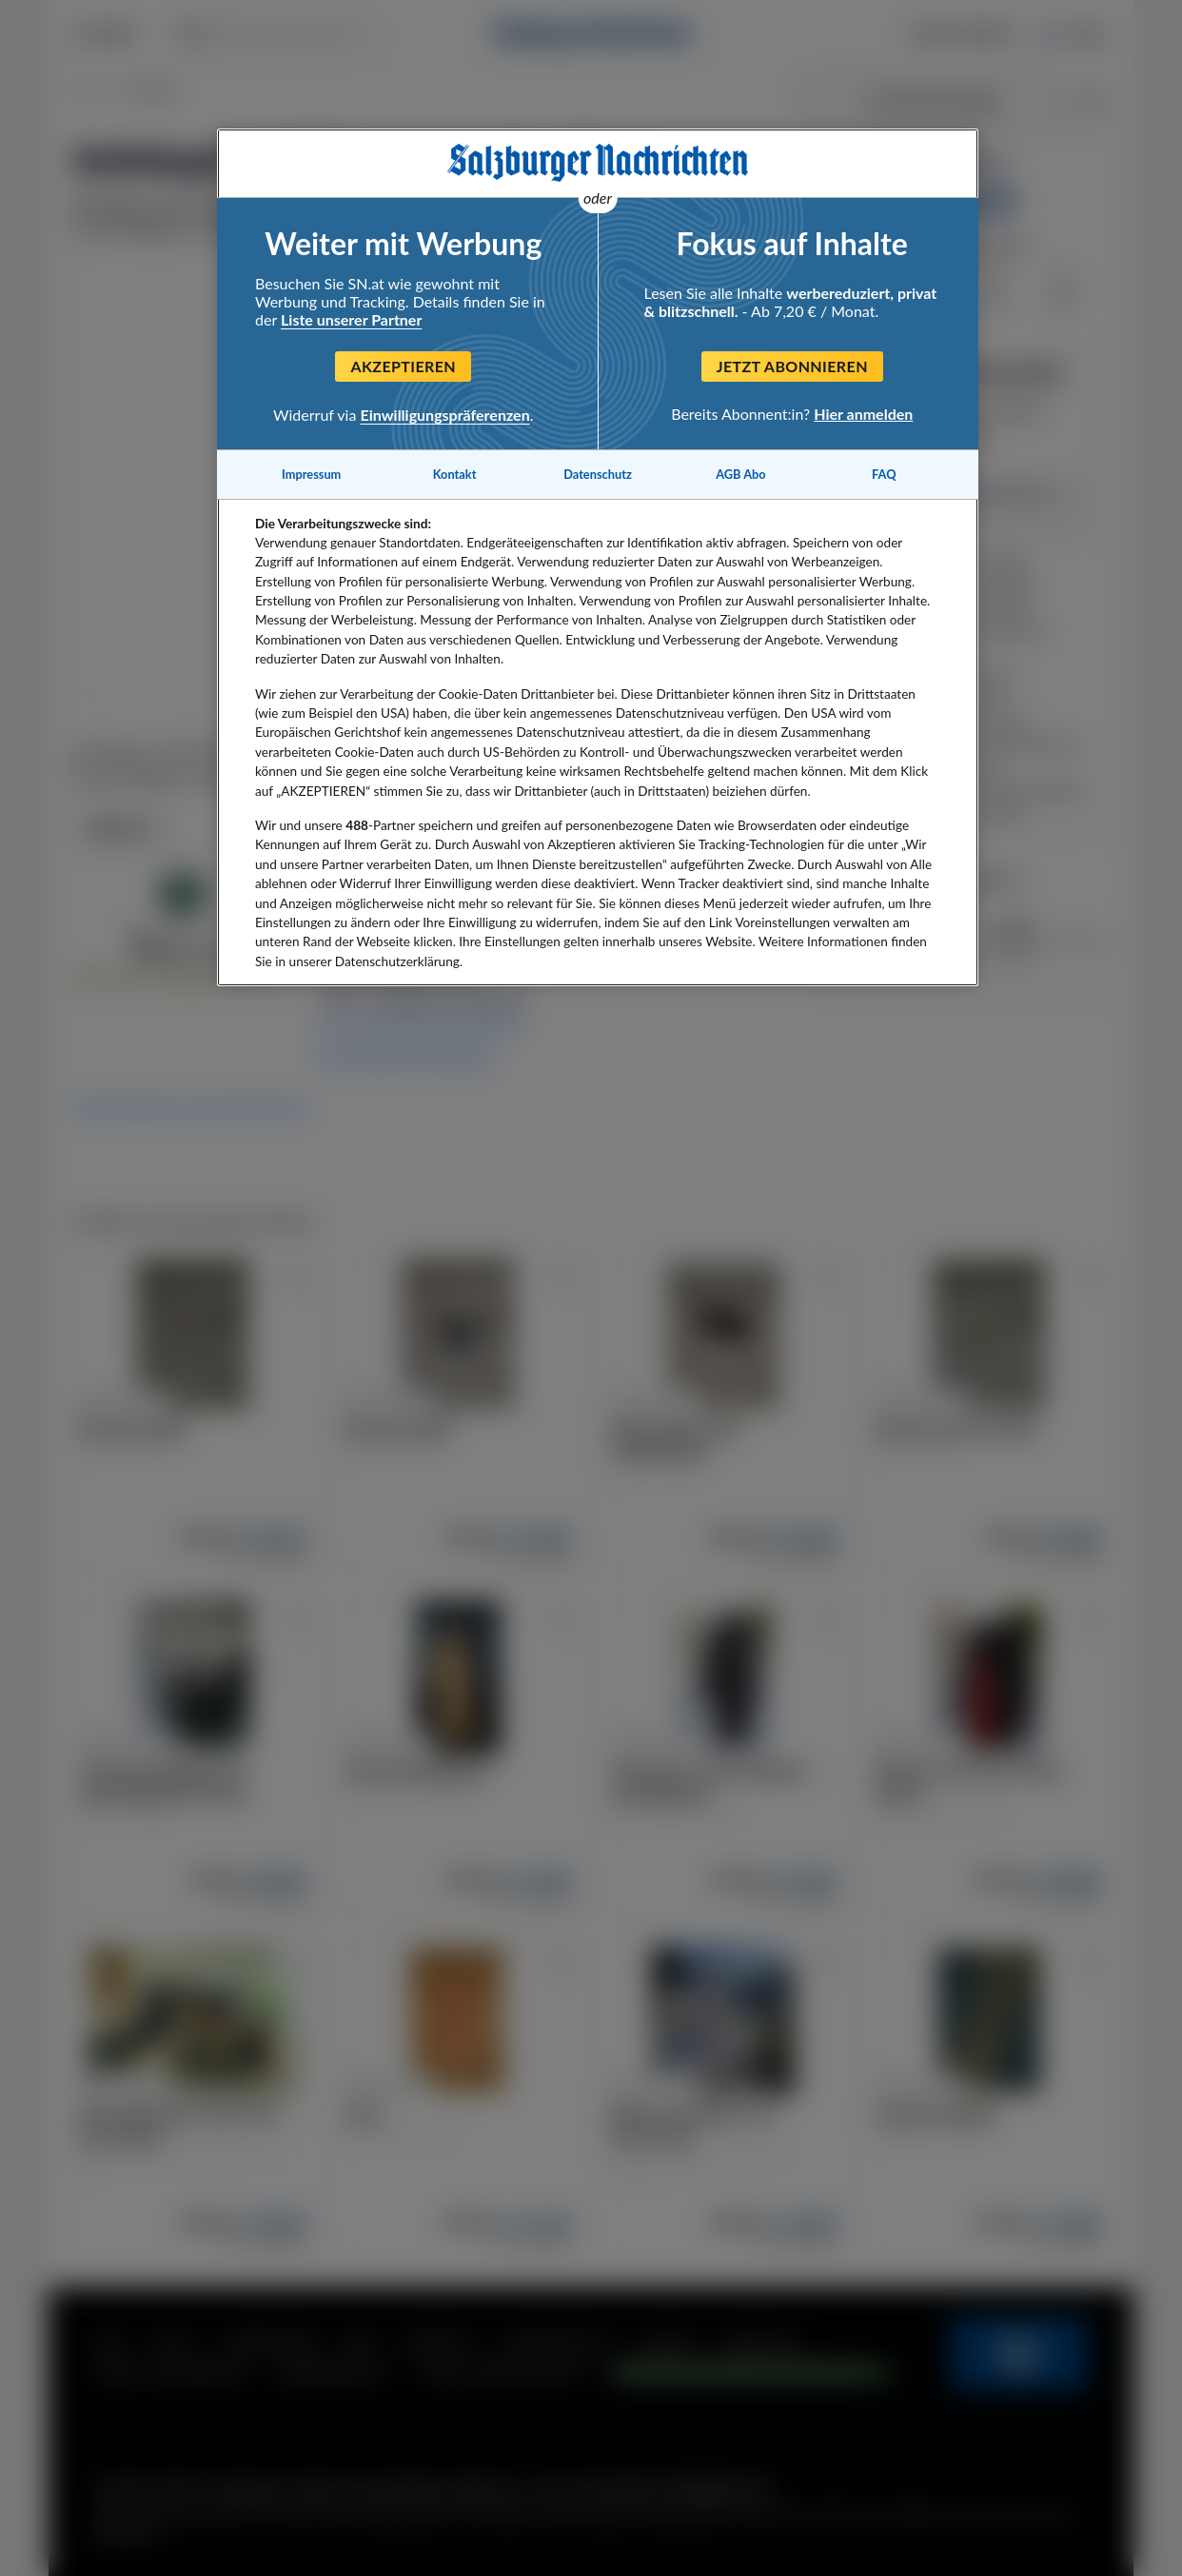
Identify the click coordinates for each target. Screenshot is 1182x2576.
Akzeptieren (403, 366)
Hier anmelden (863, 414)
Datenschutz (597, 474)
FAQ (884, 474)
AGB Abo (741, 474)
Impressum (311, 474)
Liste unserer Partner (351, 319)
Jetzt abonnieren (792, 366)
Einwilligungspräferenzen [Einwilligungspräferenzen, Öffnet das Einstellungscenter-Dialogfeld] (445, 415)
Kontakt (455, 474)
